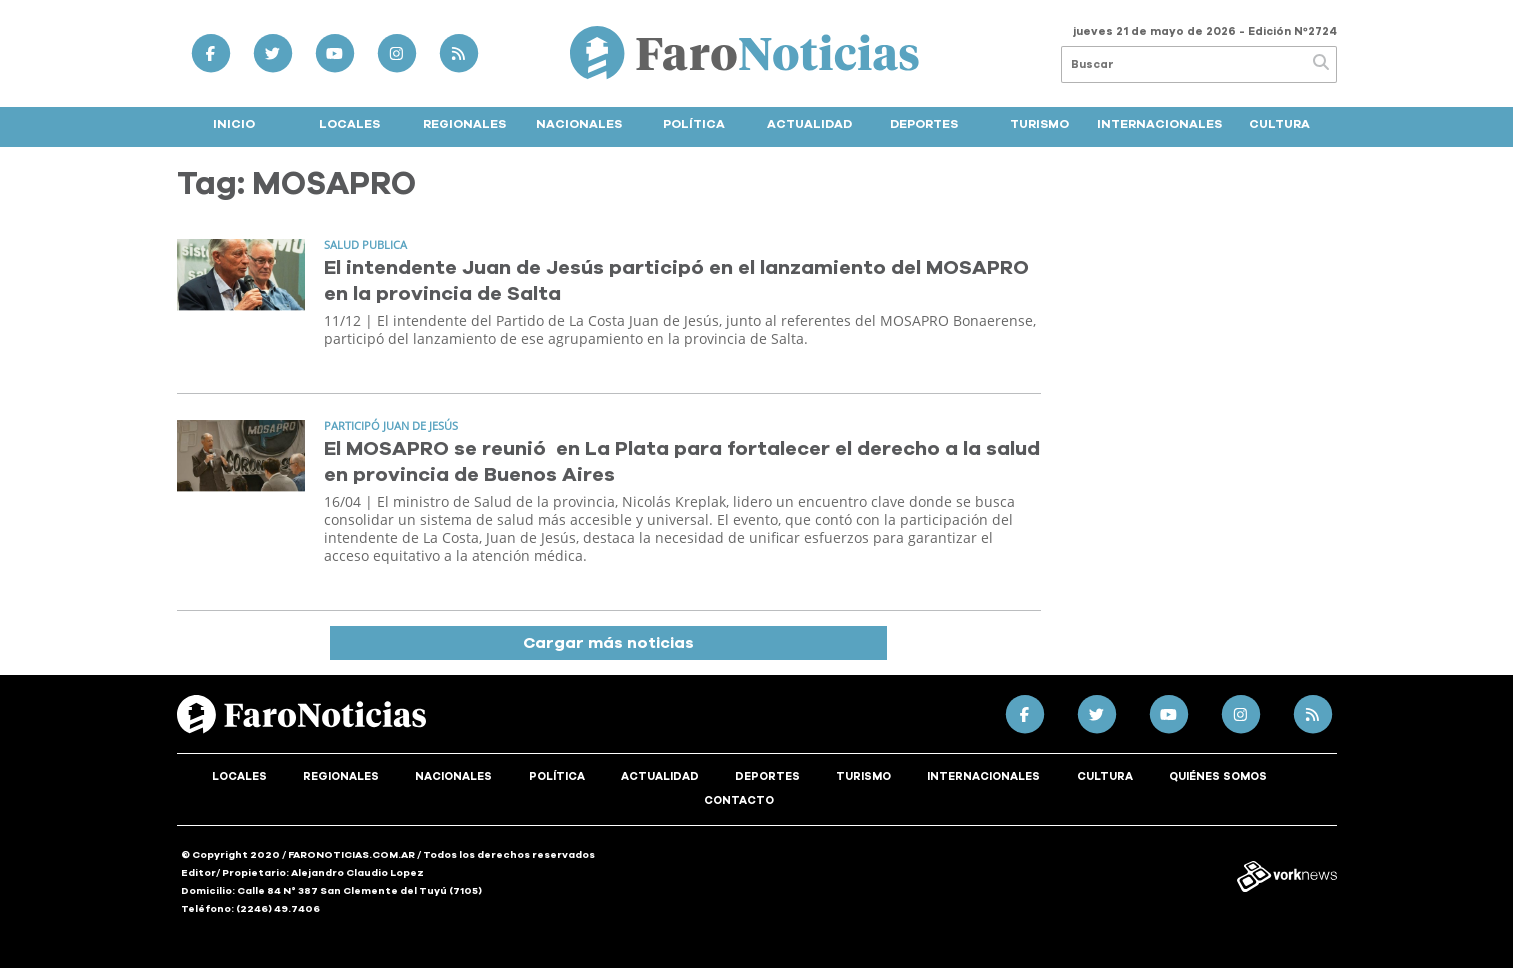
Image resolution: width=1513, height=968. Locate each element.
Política (694, 124)
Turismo (1039, 124)
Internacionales (1159, 124)
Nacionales (579, 124)
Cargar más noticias (608, 643)
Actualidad (809, 124)
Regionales (464, 124)
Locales (349, 124)
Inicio (234, 124)
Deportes (924, 124)
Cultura (1279, 124)
